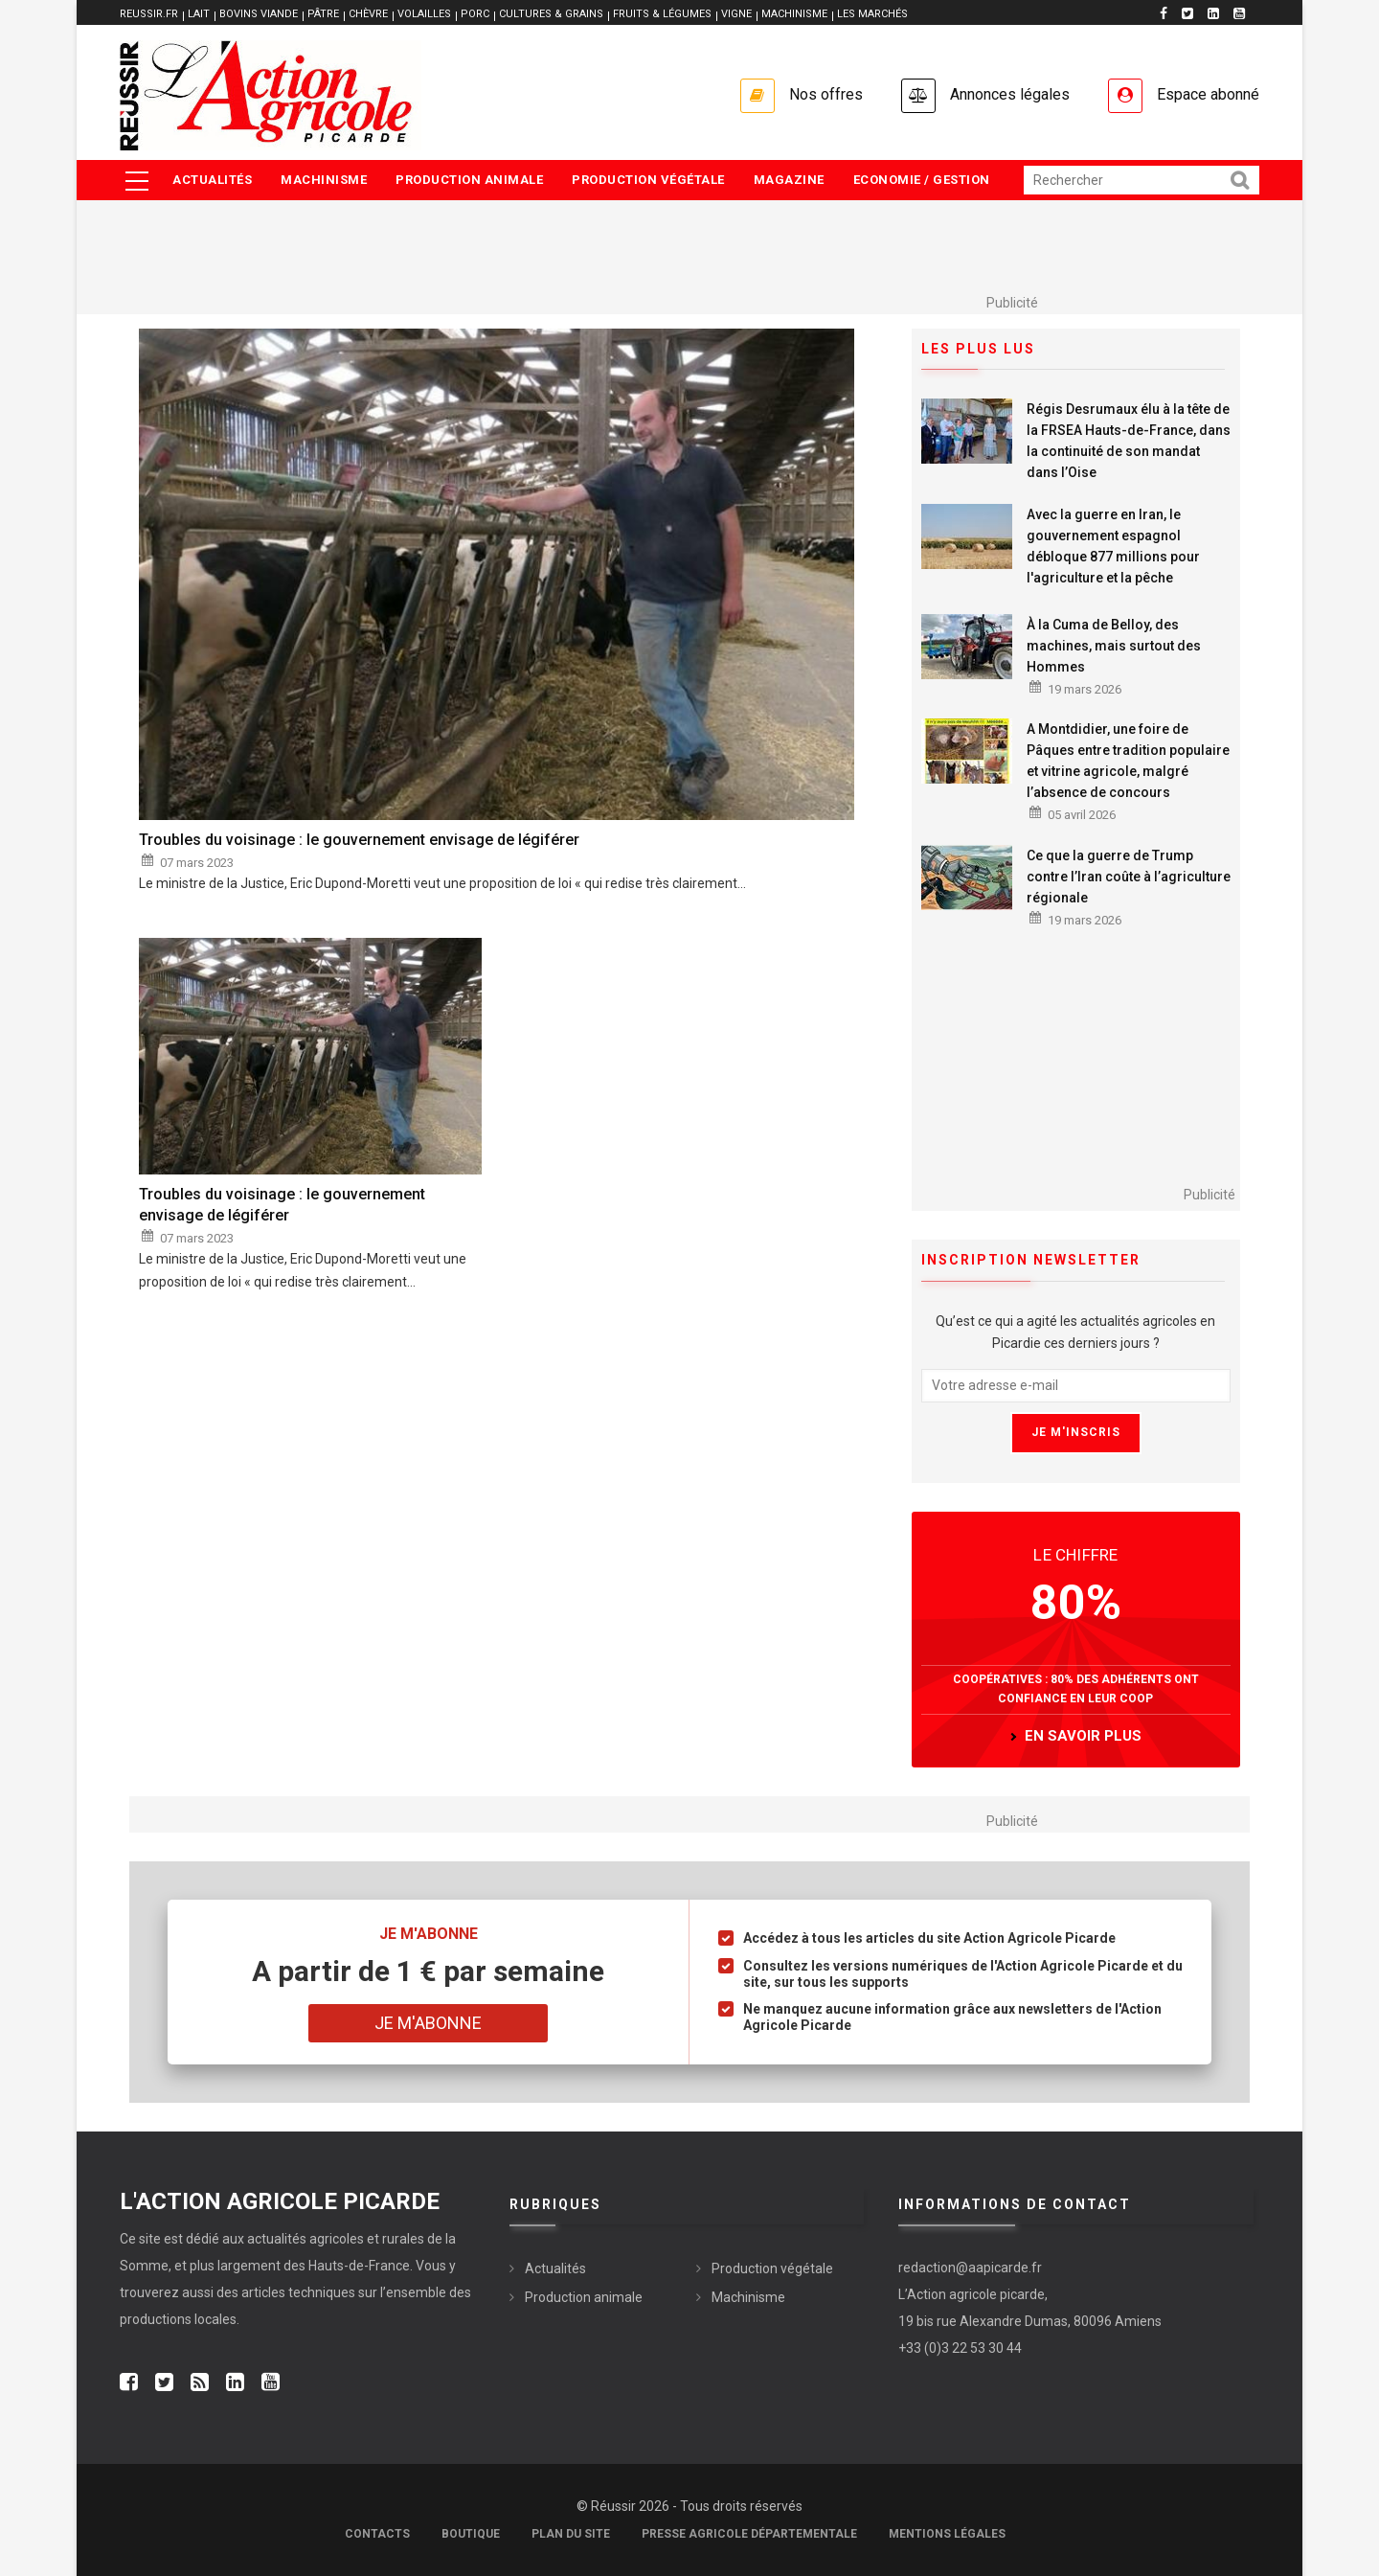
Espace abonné (1208, 94)
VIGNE (736, 14)
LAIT (199, 14)
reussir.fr (149, 14)
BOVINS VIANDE (258, 14)
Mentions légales (947, 2534)
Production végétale (648, 179)
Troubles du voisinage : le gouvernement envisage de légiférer (359, 840)
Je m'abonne (428, 2023)
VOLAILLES (424, 14)
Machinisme (324, 179)
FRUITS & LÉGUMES (662, 14)
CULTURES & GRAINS (551, 14)
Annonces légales (1010, 94)
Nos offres (826, 94)
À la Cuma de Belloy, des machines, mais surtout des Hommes (1114, 645)
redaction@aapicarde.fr (970, 2267)
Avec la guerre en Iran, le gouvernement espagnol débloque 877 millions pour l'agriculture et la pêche (1113, 546)
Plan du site (570, 2534)
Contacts (377, 2534)
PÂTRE (323, 14)
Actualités (212, 179)
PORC (475, 14)
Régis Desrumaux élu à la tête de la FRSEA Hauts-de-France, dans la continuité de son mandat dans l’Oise (1129, 440)
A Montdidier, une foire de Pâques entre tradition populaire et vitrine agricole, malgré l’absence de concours (1128, 760)
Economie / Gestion (921, 179)
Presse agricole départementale (749, 2534)
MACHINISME (794, 14)
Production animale (469, 179)
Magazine (789, 179)
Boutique (470, 2534)
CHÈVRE (368, 14)
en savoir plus (1083, 1735)
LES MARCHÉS (872, 14)
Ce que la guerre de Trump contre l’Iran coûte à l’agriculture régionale (1129, 876)
